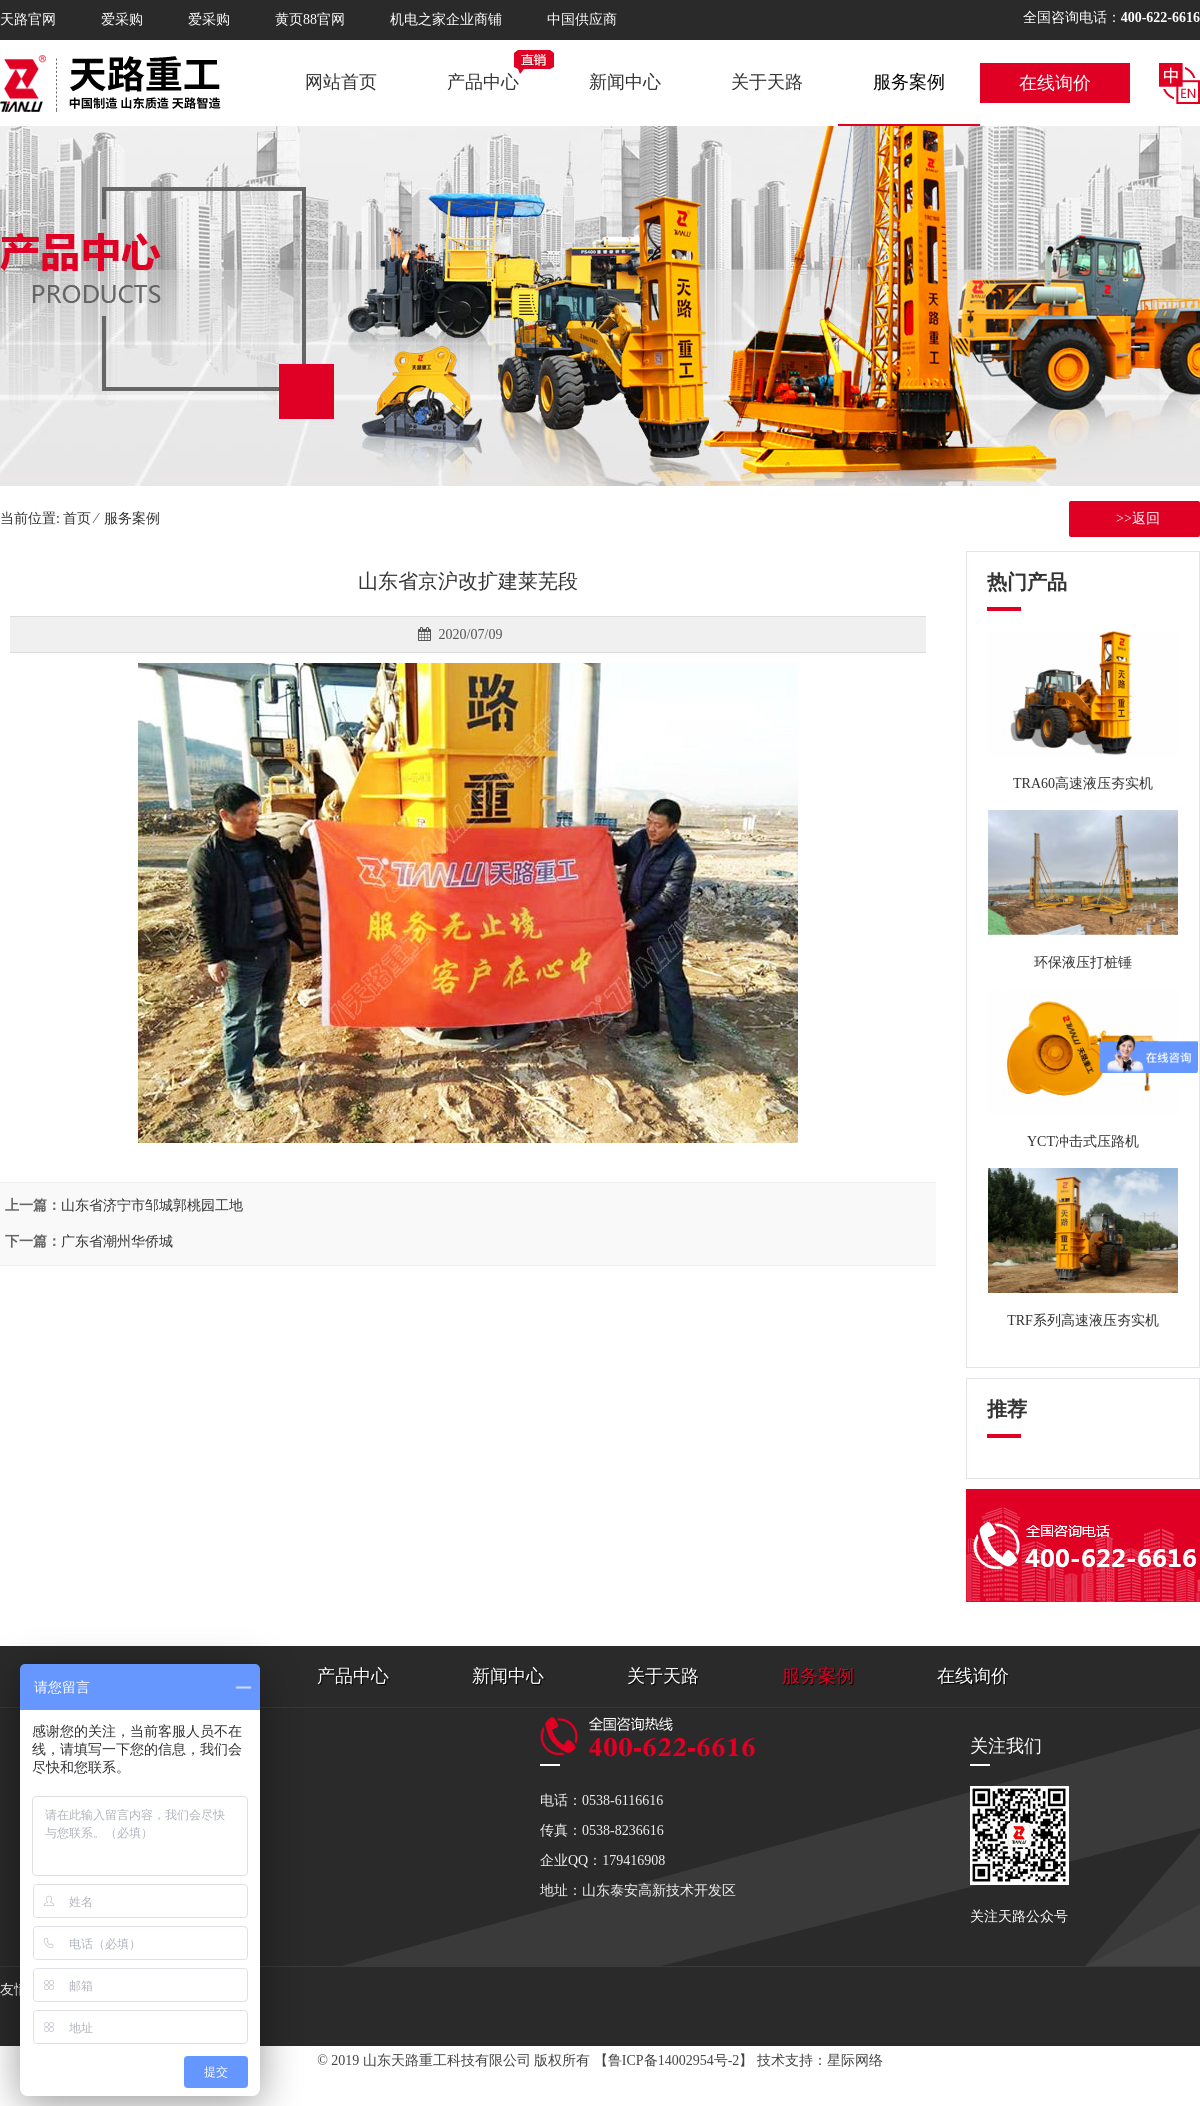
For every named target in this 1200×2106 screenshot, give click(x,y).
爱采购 (122, 19)
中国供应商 (582, 19)
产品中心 (483, 82)
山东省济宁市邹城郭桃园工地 (152, 1205)
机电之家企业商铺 (446, 19)
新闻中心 (625, 82)
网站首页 (341, 82)
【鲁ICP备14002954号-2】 (673, 2060)
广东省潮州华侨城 (117, 1241)
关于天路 (767, 82)
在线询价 (1055, 83)
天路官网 (28, 19)
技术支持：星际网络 (820, 2060)
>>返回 (1134, 518)
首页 (77, 518)
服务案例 (909, 82)
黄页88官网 (310, 19)
